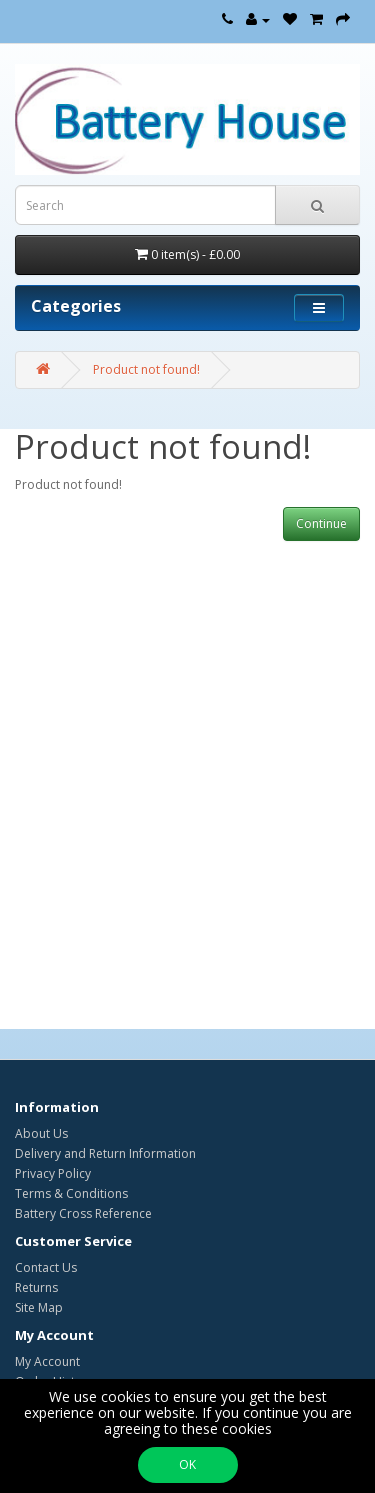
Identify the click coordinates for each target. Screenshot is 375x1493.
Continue (321, 523)
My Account (47, 1361)
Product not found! (146, 369)
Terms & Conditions (71, 1193)
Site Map (39, 1307)
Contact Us (46, 1267)
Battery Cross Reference (83, 1213)
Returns (36, 1287)
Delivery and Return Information (105, 1153)
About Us (41, 1133)
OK (187, 1464)
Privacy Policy (53, 1173)
